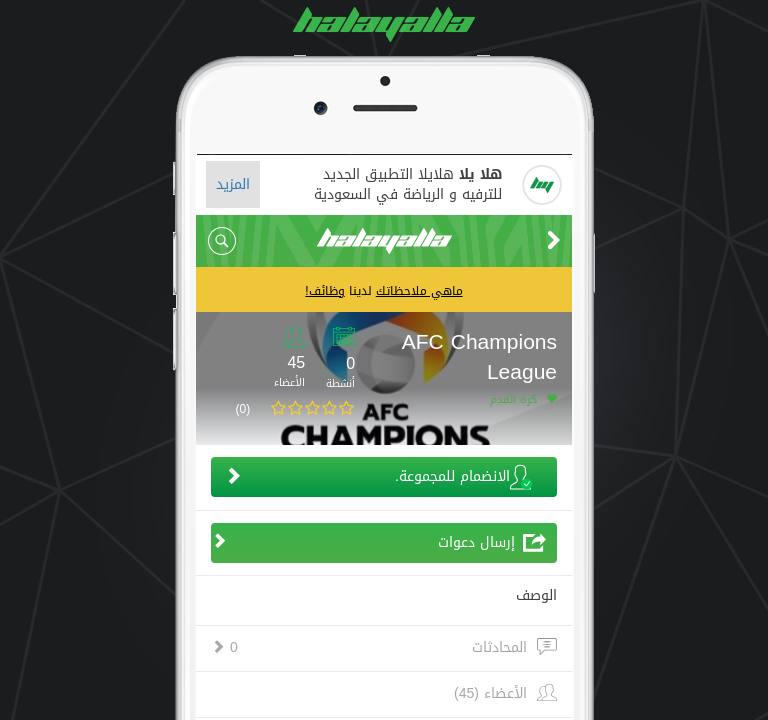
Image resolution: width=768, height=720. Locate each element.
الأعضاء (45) (490, 694)
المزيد (233, 184)
